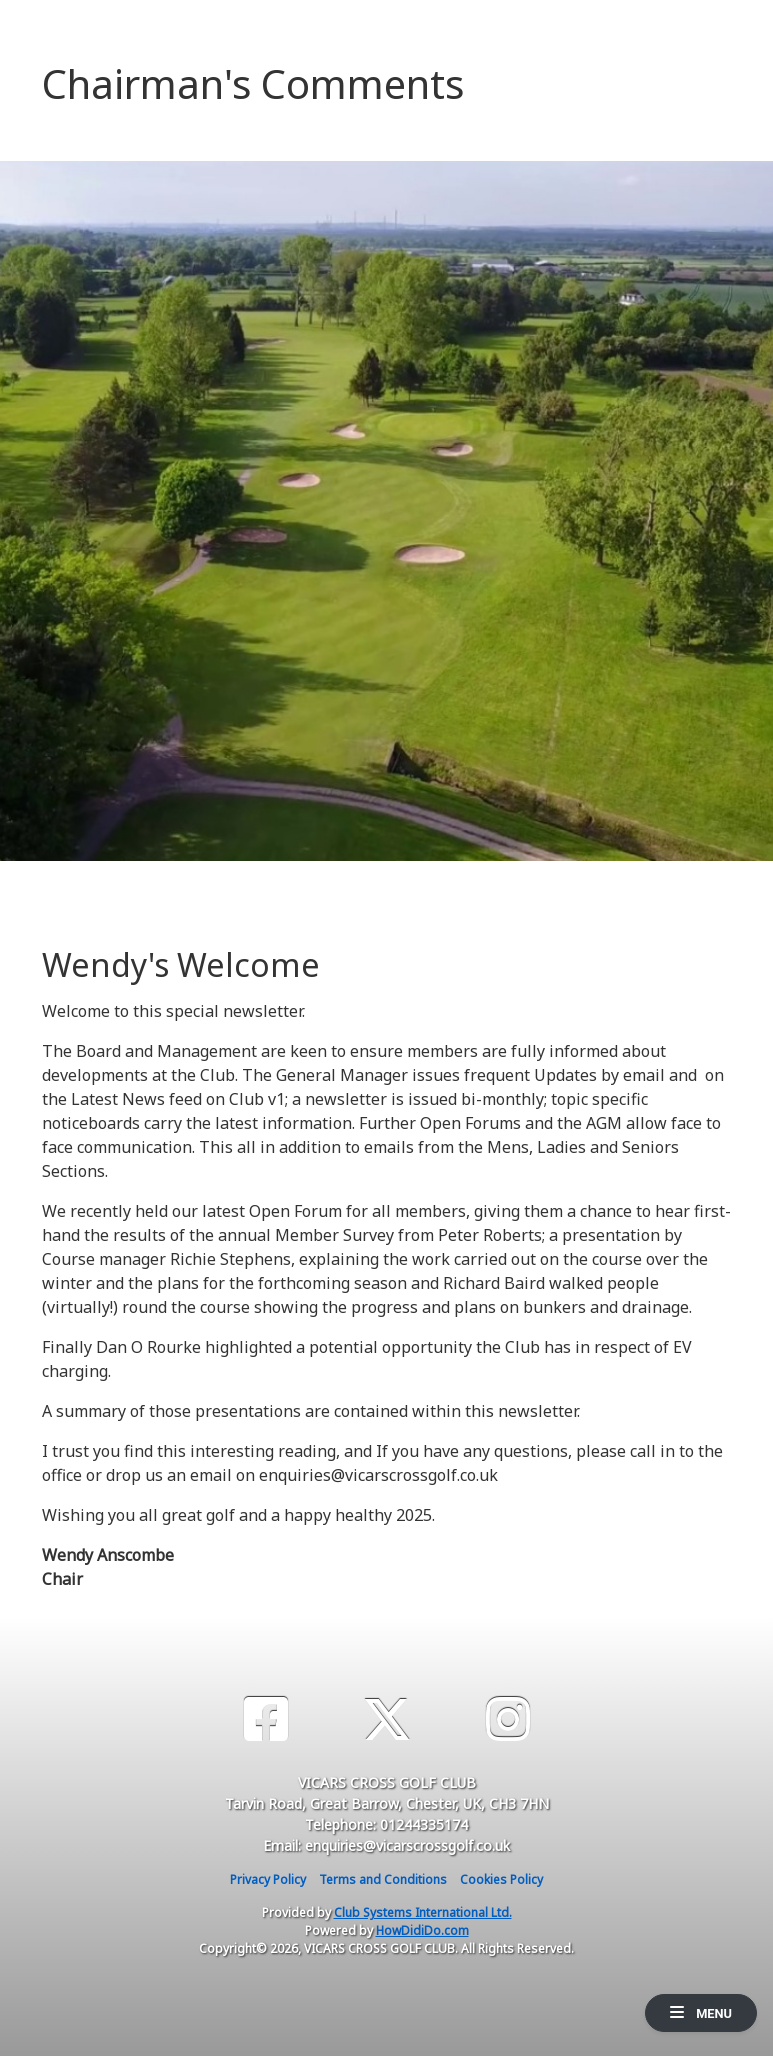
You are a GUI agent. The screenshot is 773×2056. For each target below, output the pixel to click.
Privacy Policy (268, 1879)
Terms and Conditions (383, 1879)
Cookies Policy (501, 1879)
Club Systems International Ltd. (423, 1912)
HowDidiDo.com (422, 1930)
